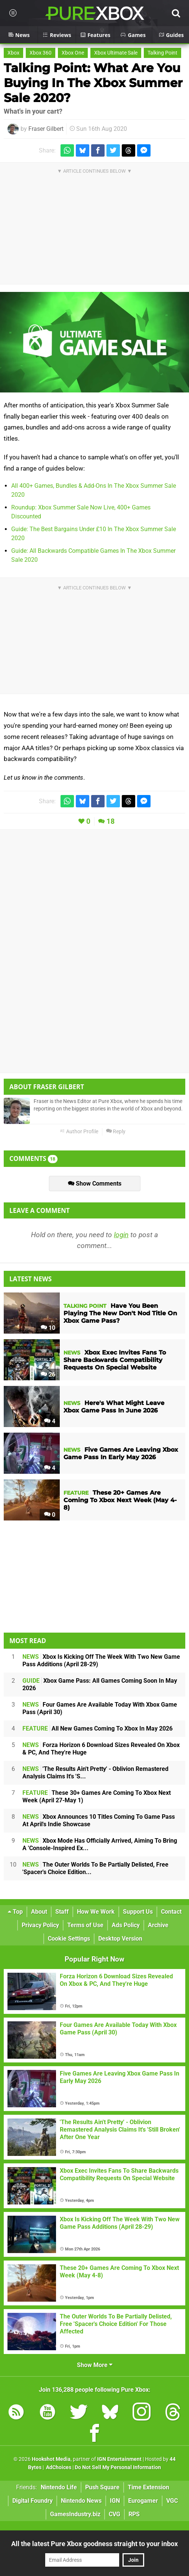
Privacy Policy (40, 1925)
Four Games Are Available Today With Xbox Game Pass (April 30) (99, 1708)
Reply (116, 1131)
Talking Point (162, 53)
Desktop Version (120, 1938)
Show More (94, 2365)
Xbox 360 (41, 53)
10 (48, 1327)
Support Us (138, 1911)
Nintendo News (81, 2500)
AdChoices (58, 2467)
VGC (172, 2500)
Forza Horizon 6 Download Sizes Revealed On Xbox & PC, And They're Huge (101, 1748)
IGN (115, 2500)
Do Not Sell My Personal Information (118, 2467)
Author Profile (79, 1131)
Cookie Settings (69, 1938)
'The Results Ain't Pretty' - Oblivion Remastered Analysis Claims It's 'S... (95, 1772)
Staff (62, 1911)
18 (110, 821)
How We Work (96, 1911)
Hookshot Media (51, 2459)
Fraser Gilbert (45, 128)
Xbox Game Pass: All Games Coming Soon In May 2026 (99, 1684)
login (121, 1234)
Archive (158, 1925)
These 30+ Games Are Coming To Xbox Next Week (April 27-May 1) (96, 1796)
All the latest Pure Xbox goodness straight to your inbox (94, 2544)
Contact (171, 1911)
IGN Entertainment (119, 2459)
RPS (134, 2514)
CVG (114, 2514)
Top (15, 1911)
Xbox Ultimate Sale (115, 53)
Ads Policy (126, 1925)
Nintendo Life (59, 2487)
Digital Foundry (32, 2500)
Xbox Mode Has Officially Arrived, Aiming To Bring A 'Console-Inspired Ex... (99, 1844)
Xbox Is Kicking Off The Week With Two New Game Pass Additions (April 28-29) (101, 1660)
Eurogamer (143, 2500)
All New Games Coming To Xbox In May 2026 (97, 1728)
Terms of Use (85, 1925)
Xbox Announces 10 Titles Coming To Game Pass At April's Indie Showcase (98, 1820)
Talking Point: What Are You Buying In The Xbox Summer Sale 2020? (93, 83)
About (39, 1911)
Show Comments (94, 1183)
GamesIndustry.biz (75, 2514)
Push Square (102, 2487)
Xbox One (73, 53)
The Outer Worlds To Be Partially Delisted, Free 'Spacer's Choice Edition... (95, 1868)
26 (48, 1374)
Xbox (13, 53)
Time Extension (148, 2487)
